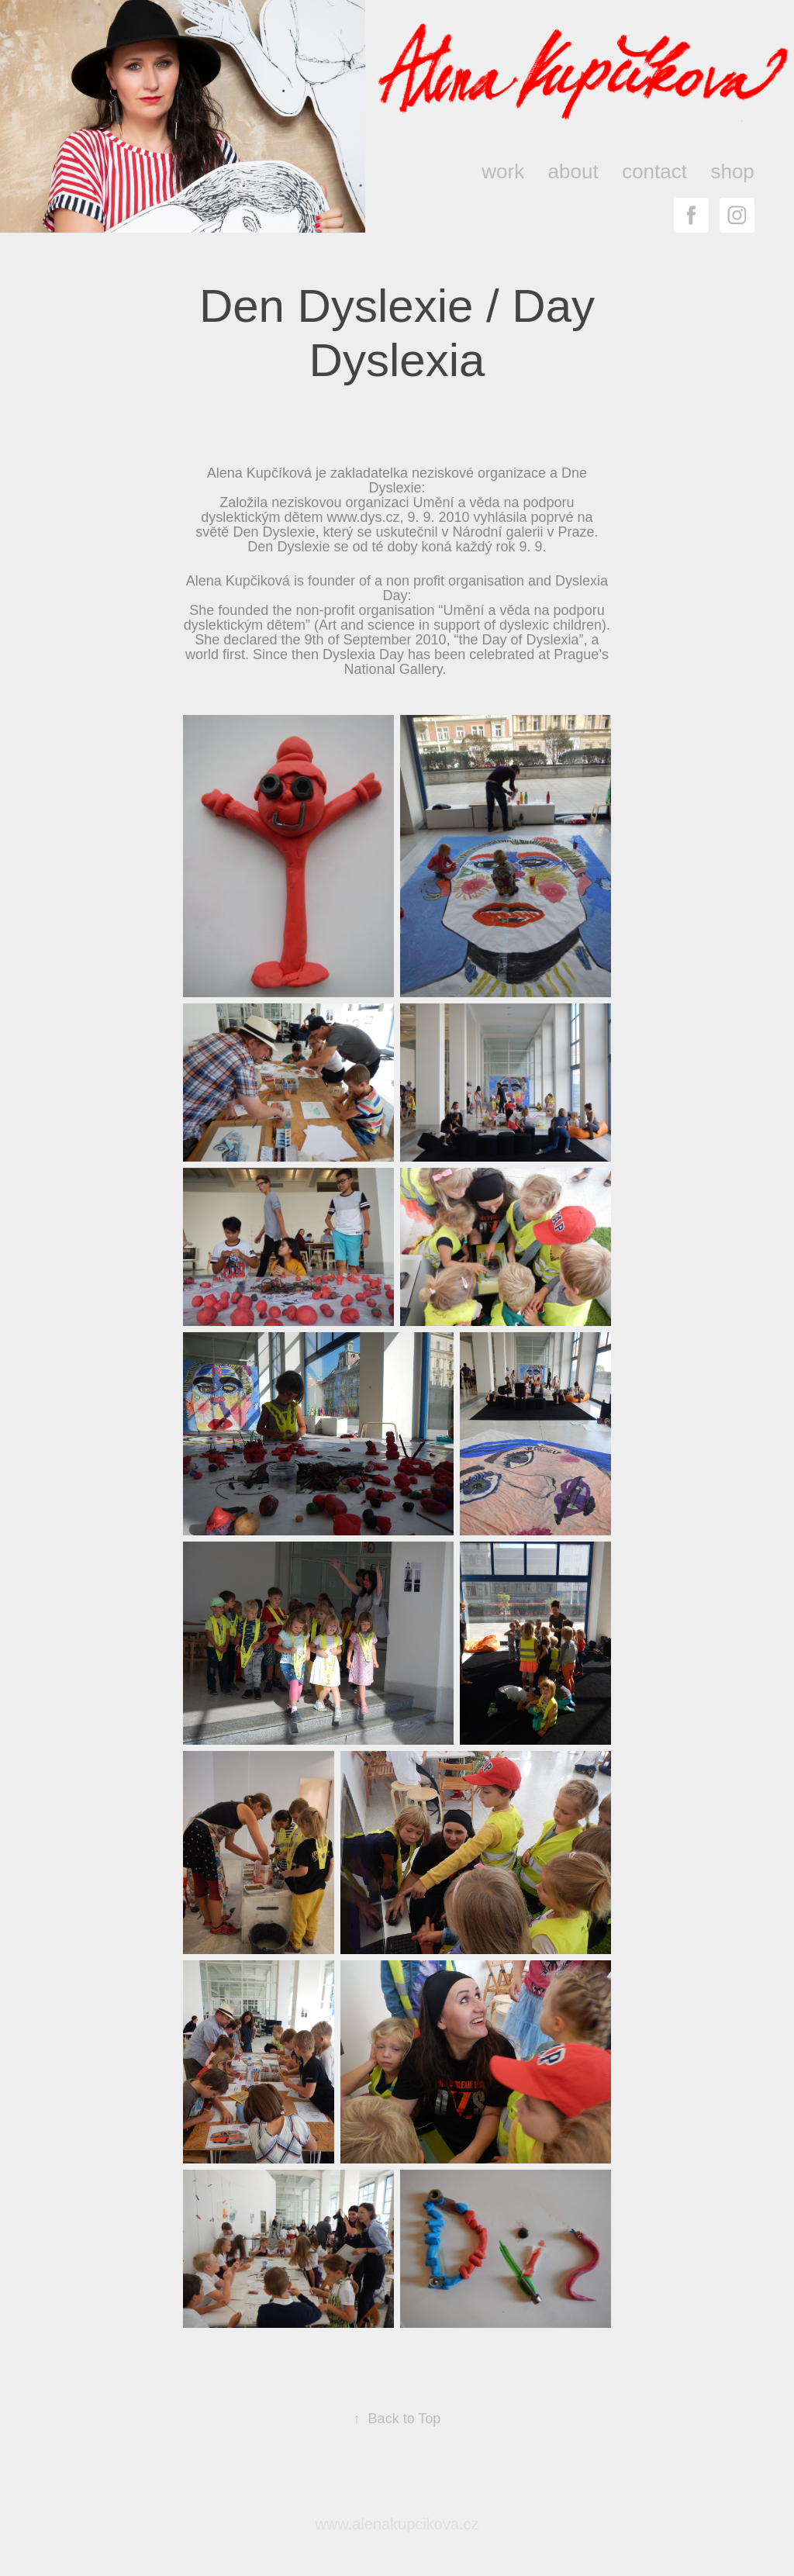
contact (654, 171)
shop (732, 171)
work (503, 171)
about (573, 171)
